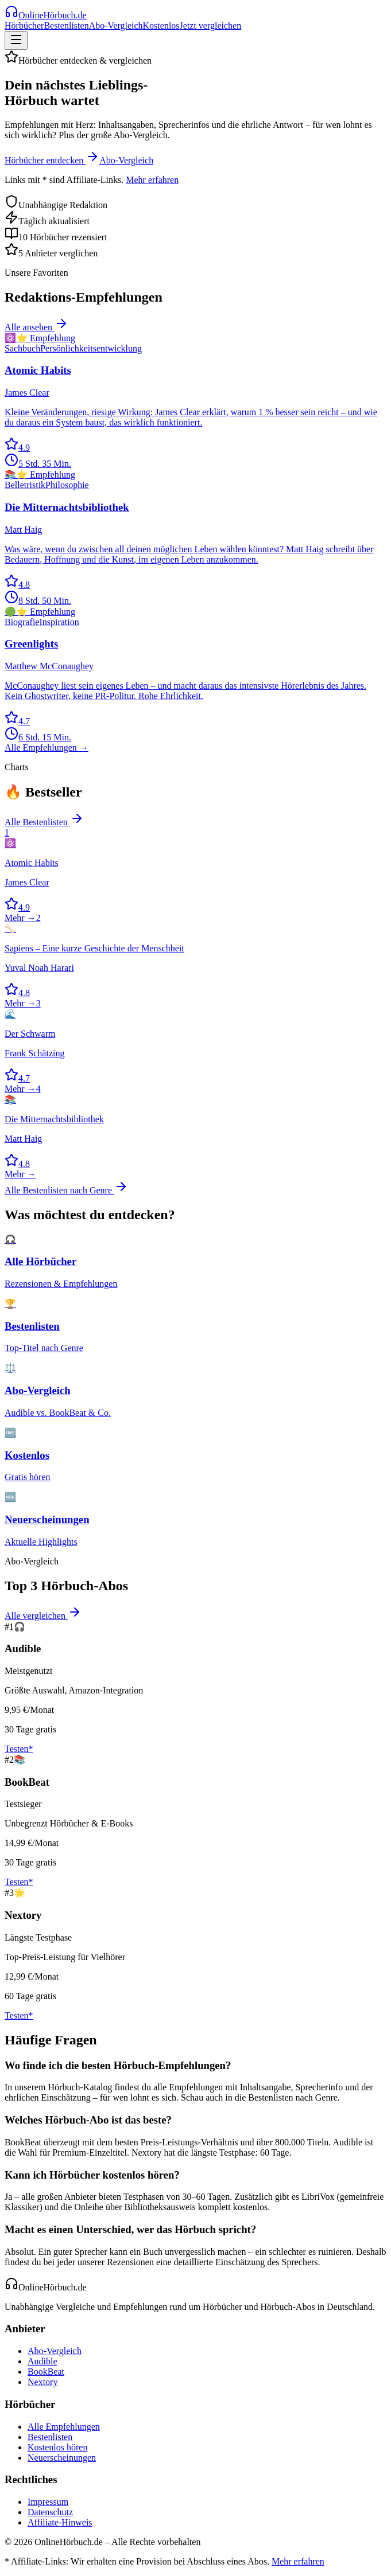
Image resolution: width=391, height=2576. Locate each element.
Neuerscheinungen (62, 2457)
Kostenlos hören (57, 2447)
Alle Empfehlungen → (46, 747)
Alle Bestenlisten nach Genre (66, 1190)
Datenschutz (50, 2512)
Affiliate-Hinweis (60, 2522)
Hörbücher (24, 25)
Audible (42, 2361)
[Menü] (16, 40)
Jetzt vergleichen (211, 25)
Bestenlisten (66, 25)
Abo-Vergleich (116, 25)
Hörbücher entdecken (52, 160)
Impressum (48, 2502)
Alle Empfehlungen (64, 2426)
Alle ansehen (36, 327)
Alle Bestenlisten (44, 822)
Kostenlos (161, 25)
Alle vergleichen (43, 1616)
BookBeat (46, 2371)
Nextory (42, 2382)
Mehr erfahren (152, 180)
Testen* (19, 1749)
